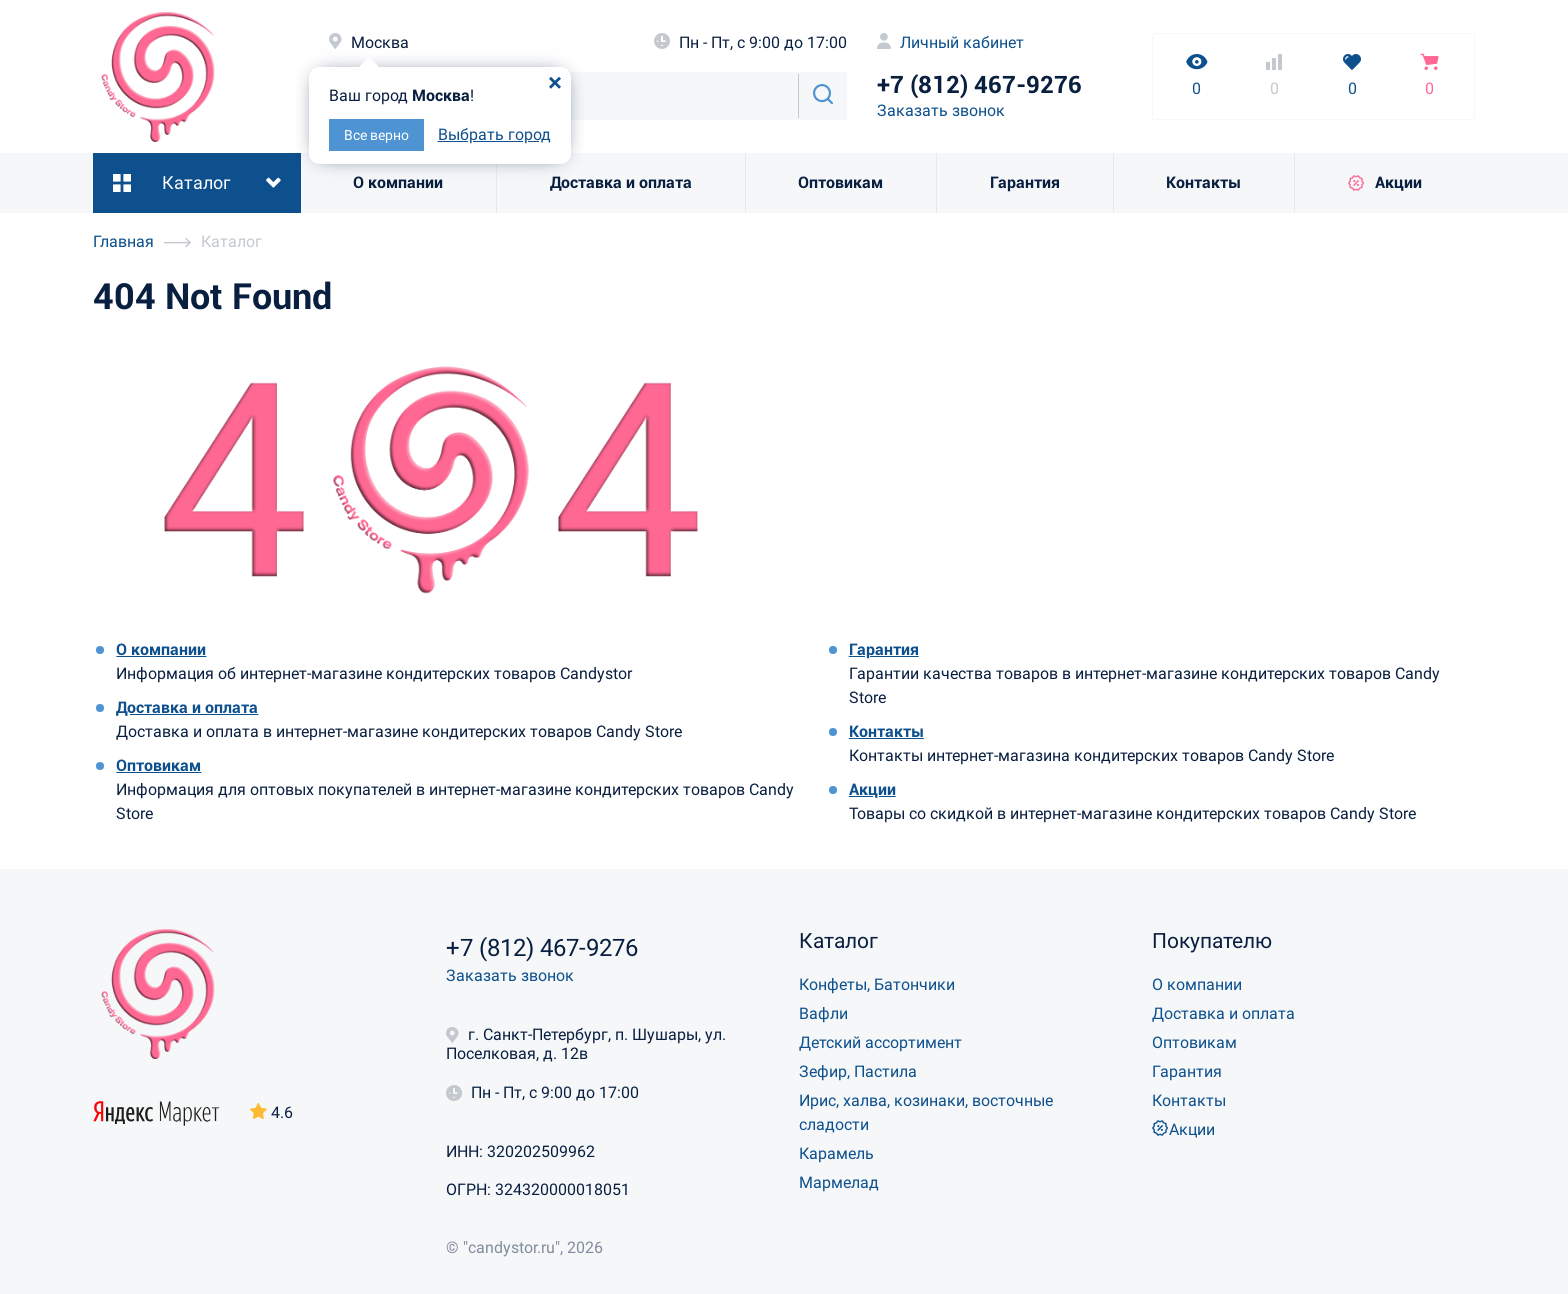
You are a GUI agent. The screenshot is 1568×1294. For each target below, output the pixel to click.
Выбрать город (494, 134)
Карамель (836, 1153)
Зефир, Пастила (858, 1071)
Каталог (196, 182)
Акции (1385, 182)
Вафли (823, 1013)
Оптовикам (840, 182)
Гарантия (1025, 182)
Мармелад (839, 1182)
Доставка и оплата (621, 182)
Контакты (1203, 182)
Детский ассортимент (880, 1042)
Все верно (376, 135)
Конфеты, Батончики (877, 984)
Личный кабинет (950, 42)
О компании (398, 182)
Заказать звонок (941, 110)
